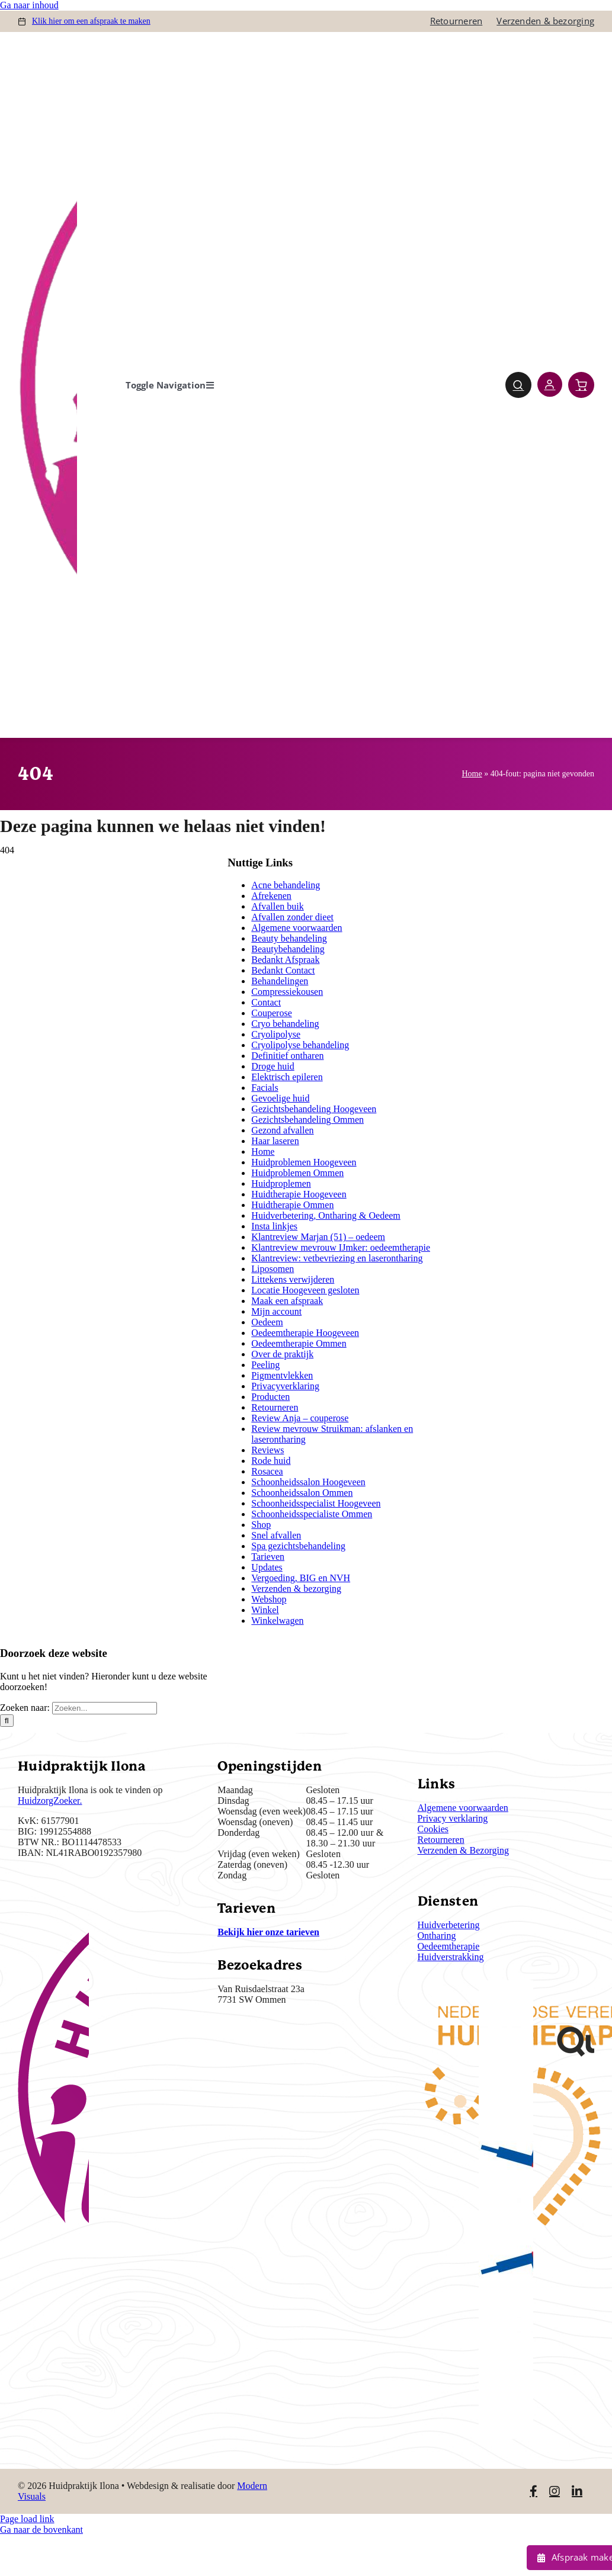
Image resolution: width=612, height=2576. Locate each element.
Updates (266, 1567)
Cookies (433, 1829)
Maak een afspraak (287, 1301)
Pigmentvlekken (282, 1375)
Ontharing (437, 1936)
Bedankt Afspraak (285, 960)
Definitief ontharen (287, 1056)
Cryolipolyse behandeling (300, 1045)
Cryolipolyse (275, 1034)
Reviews (267, 1450)
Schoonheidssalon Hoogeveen (308, 1482)
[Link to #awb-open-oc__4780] (518, 385)
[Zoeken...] (104, 1708)
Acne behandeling (285, 885)
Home (472, 773)
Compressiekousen (287, 992)
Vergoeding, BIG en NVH (300, 1578)
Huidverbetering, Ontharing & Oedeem (325, 1215)
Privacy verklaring (453, 1818)
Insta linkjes (274, 1226)
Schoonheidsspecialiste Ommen (311, 1514)
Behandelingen (279, 981)
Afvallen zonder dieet (292, 917)
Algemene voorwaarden (296, 928)
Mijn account (276, 1311)
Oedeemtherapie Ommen (298, 1343)
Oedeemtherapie (449, 1946)
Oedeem (267, 1322)
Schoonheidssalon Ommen (302, 1493)
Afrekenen (271, 896)
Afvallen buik (277, 906)
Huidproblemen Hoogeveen (303, 1162)
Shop (261, 1525)
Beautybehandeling (288, 949)
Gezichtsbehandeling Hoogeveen (313, 1109)
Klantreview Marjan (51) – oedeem (318, 1237)
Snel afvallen (276, 1535)
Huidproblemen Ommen (297, 1173)
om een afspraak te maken (91, 21)
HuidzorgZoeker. (50, 1801)
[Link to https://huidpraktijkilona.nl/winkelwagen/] (581, 385)
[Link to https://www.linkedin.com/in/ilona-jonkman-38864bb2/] (577, 2491)
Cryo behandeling (285, 1024)
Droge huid (272, 1066)
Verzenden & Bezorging (463, 1850)
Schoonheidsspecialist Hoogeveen (315, 1503)
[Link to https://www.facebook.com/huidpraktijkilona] (533, 2491)
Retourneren (274, 1407)
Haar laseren (275, 1141)
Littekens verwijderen (292, 1279)
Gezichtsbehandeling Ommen (307, 1119)
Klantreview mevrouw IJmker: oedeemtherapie (340, 1247)
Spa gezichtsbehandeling (298, 1546)
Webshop (268, 1599)
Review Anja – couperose (299, 1418)
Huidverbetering (449, 1925)
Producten (270, 1397)
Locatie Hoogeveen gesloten (305, 1290)
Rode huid (270, 1461)
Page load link (27, 2519)
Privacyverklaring (285, 1386)
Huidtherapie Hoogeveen (298, 1194)
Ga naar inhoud (29, 5)
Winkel (264, 1610)
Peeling (265, 1365)
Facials (264, 1088)
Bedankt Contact (283, 970)
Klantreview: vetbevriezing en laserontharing (336, 1258)
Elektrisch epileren (286, 1077)
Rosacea (267, 1471)
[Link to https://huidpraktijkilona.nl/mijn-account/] (549, 384)
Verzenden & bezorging (296, 1588)
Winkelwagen (277, 1620)
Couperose (271, 1013)
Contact (266, 1002)
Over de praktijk (282, 1354)
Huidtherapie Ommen (292, 1205)
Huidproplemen (280, 1183)
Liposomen (272, 1269)
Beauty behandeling (289, 938)
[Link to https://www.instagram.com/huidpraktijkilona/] (554, 2491)
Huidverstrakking (451, 1957)
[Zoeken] (7, 1720)
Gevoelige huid (280, 1098)
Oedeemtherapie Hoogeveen (305, 1333)
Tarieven (267, 1557)
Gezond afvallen (282, 1130)
